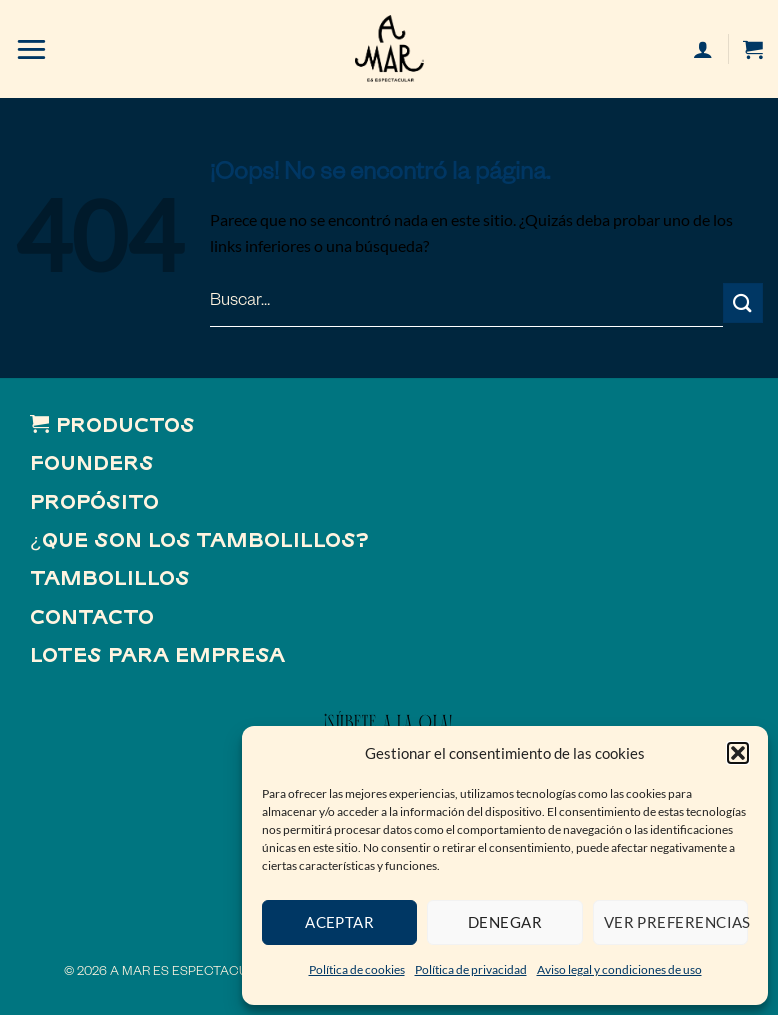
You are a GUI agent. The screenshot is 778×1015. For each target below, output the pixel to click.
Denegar (505, 922)
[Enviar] (743, 302)
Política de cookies (357, 969)
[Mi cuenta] (703, 49)
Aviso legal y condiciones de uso (619, 969)
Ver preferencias (676, 922)
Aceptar (339, 922)
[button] (738, 753)
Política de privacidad (471, 969)
